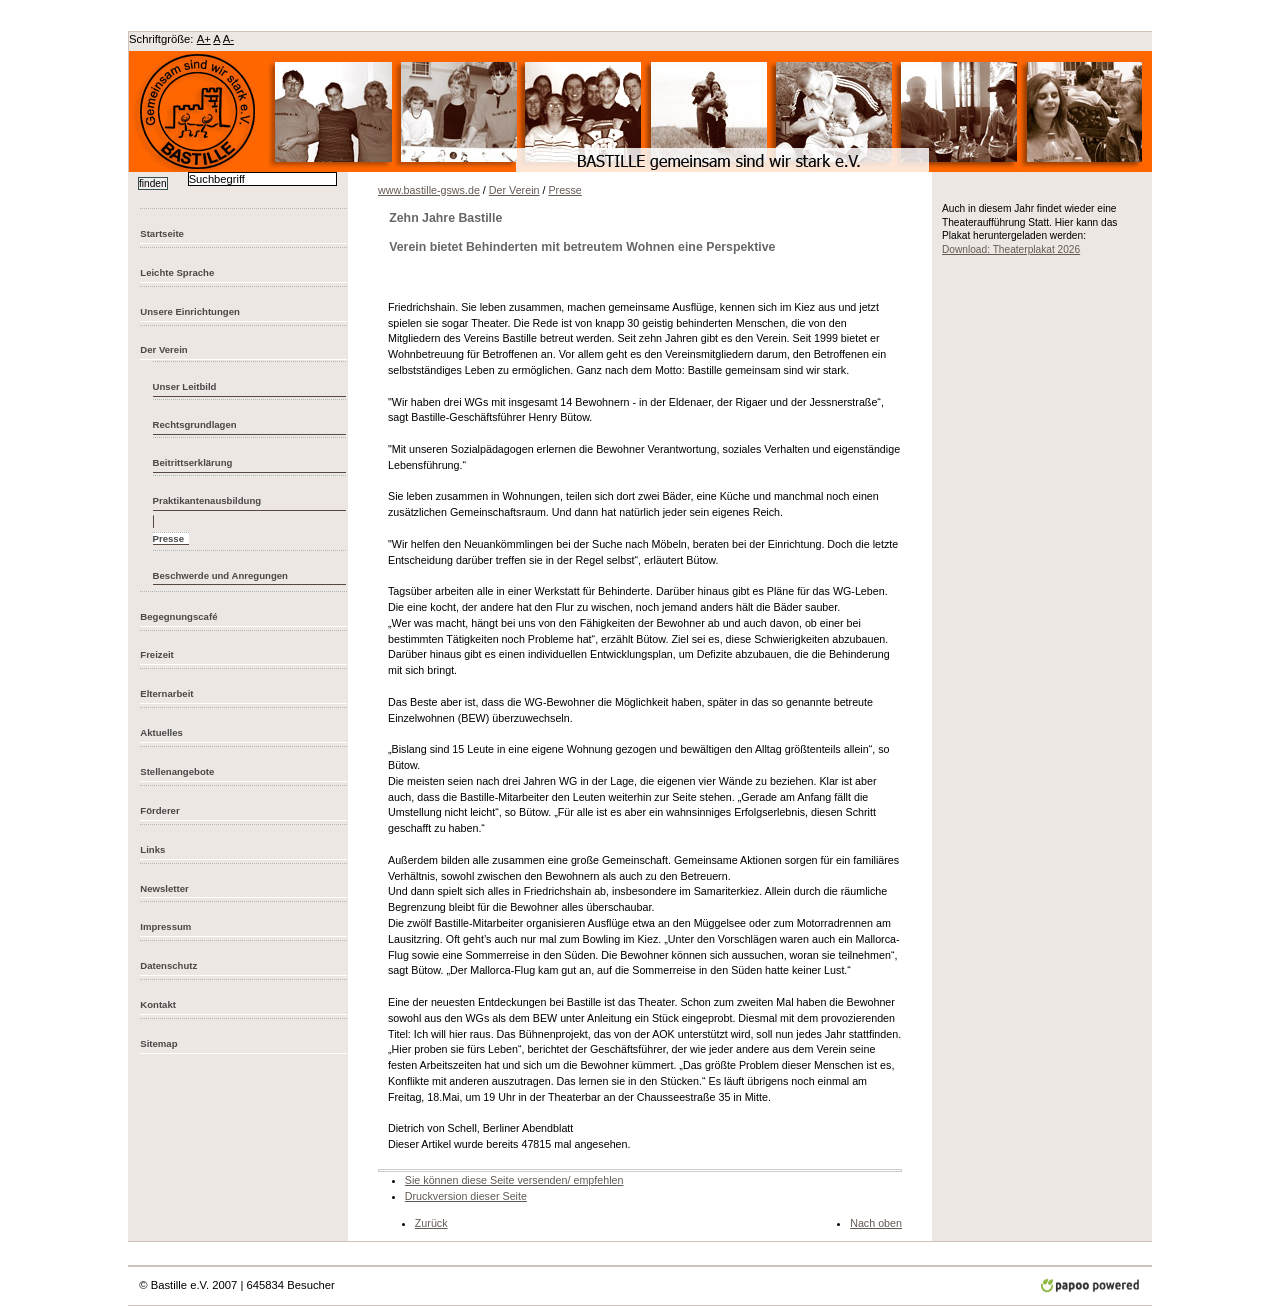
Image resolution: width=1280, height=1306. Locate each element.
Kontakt (158, 1004)
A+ (204, 39)
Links (152, 849)
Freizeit (157, 654)
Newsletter (164, 888)
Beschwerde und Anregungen (220, 575)
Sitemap (158, 1043)
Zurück (431, 1223)
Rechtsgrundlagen (195, 424)
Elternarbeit (166, 693)
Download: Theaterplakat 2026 (1011, 249)
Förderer (159, 810)
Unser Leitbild (185, 386)
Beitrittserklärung (193, 462)
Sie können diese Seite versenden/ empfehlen (514, 1180)
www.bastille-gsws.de (429, 190)
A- (228, 39)
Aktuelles (161, 732)
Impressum (165, 926)
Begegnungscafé (178, 616)
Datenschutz (168, 965)
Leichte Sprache (177, 272)
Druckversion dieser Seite (466, 1196)
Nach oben (876, 1223)
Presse (564, 190)
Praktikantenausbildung (207, 500)
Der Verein (163, 349)
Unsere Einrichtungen (190, 311)
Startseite (162, 233)
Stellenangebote (177, 771)
